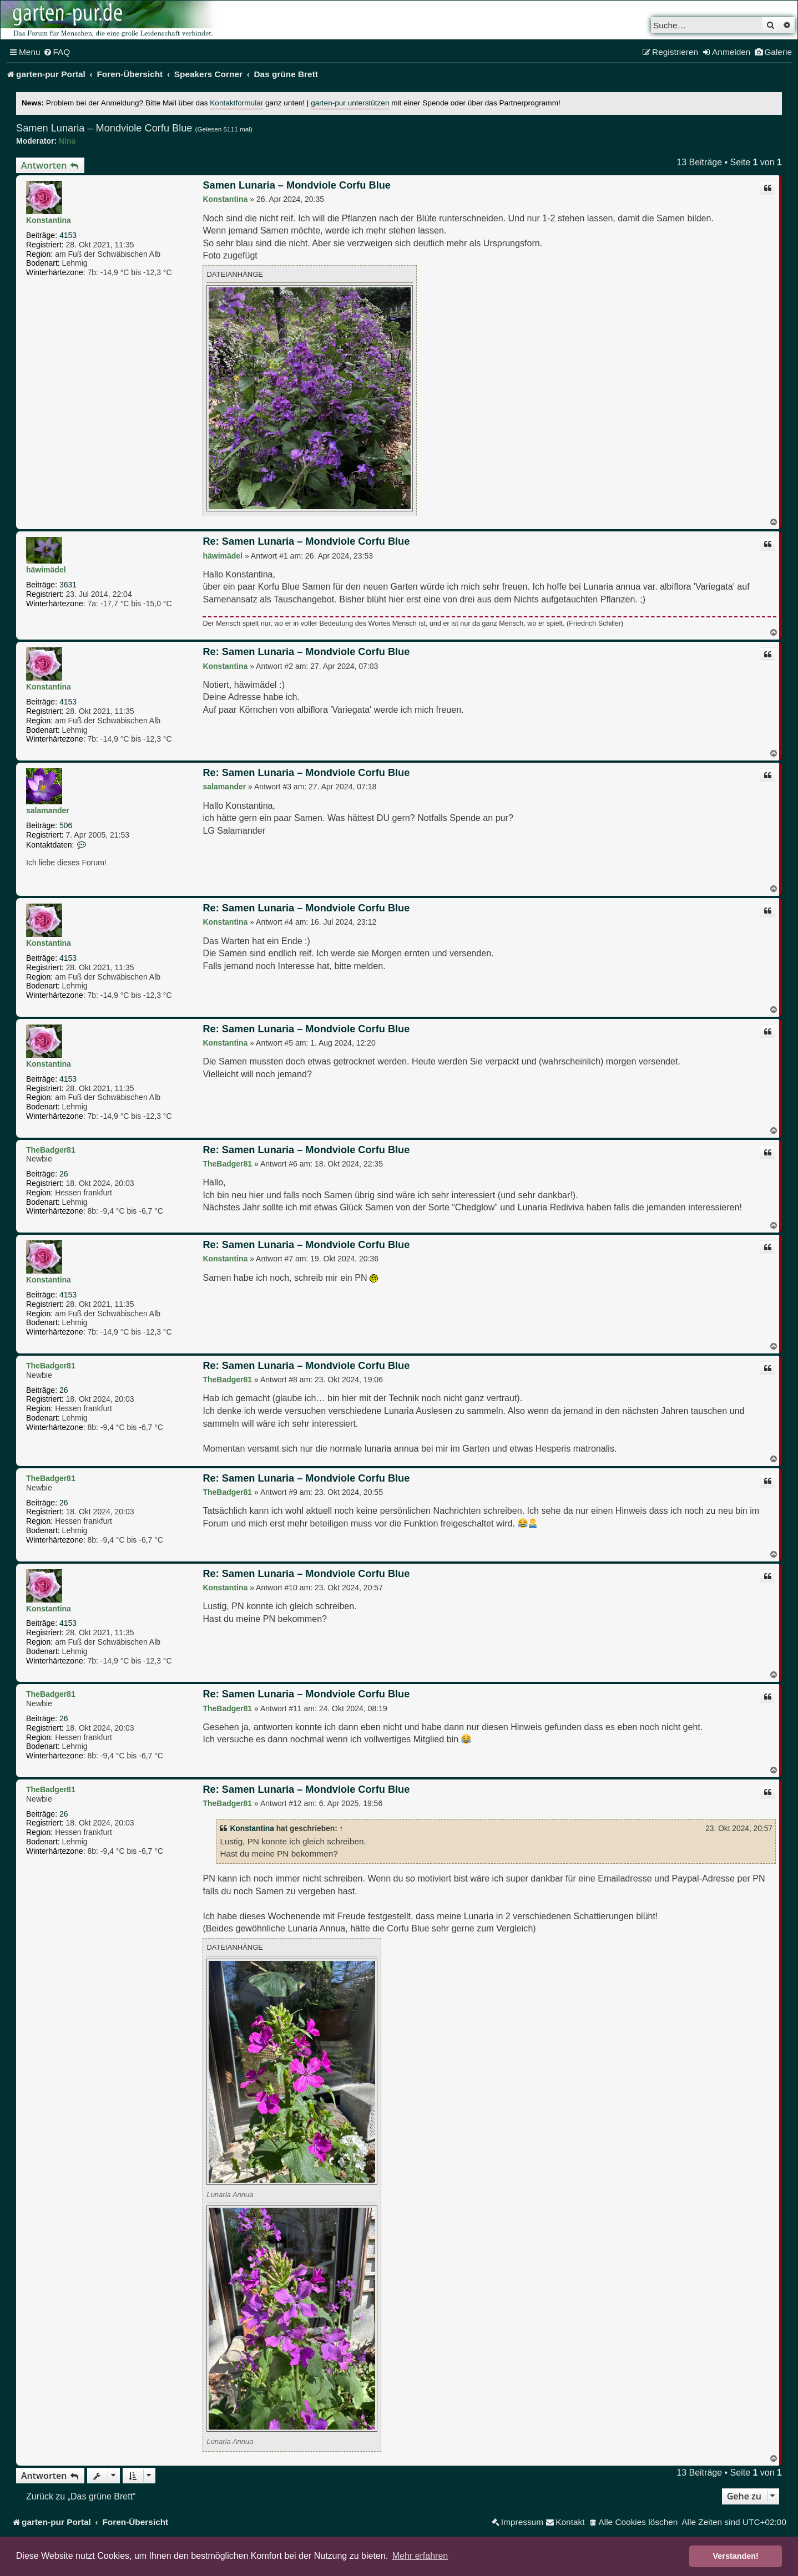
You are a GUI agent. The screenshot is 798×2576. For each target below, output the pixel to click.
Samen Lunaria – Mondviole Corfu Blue (104, 128)
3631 (68, 584)
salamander (47, 810)
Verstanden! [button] (736, 2556)
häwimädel (46, 569)
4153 (68, 235)
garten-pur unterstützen (350, 103)
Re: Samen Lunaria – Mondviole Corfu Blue (306, 541)
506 (65, 825)
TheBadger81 (50, 1149)
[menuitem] (56, 52)
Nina (67, 140)
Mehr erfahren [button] (420, 2555)
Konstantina (48, 220)
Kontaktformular (236, 103)
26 (63, 1173)
